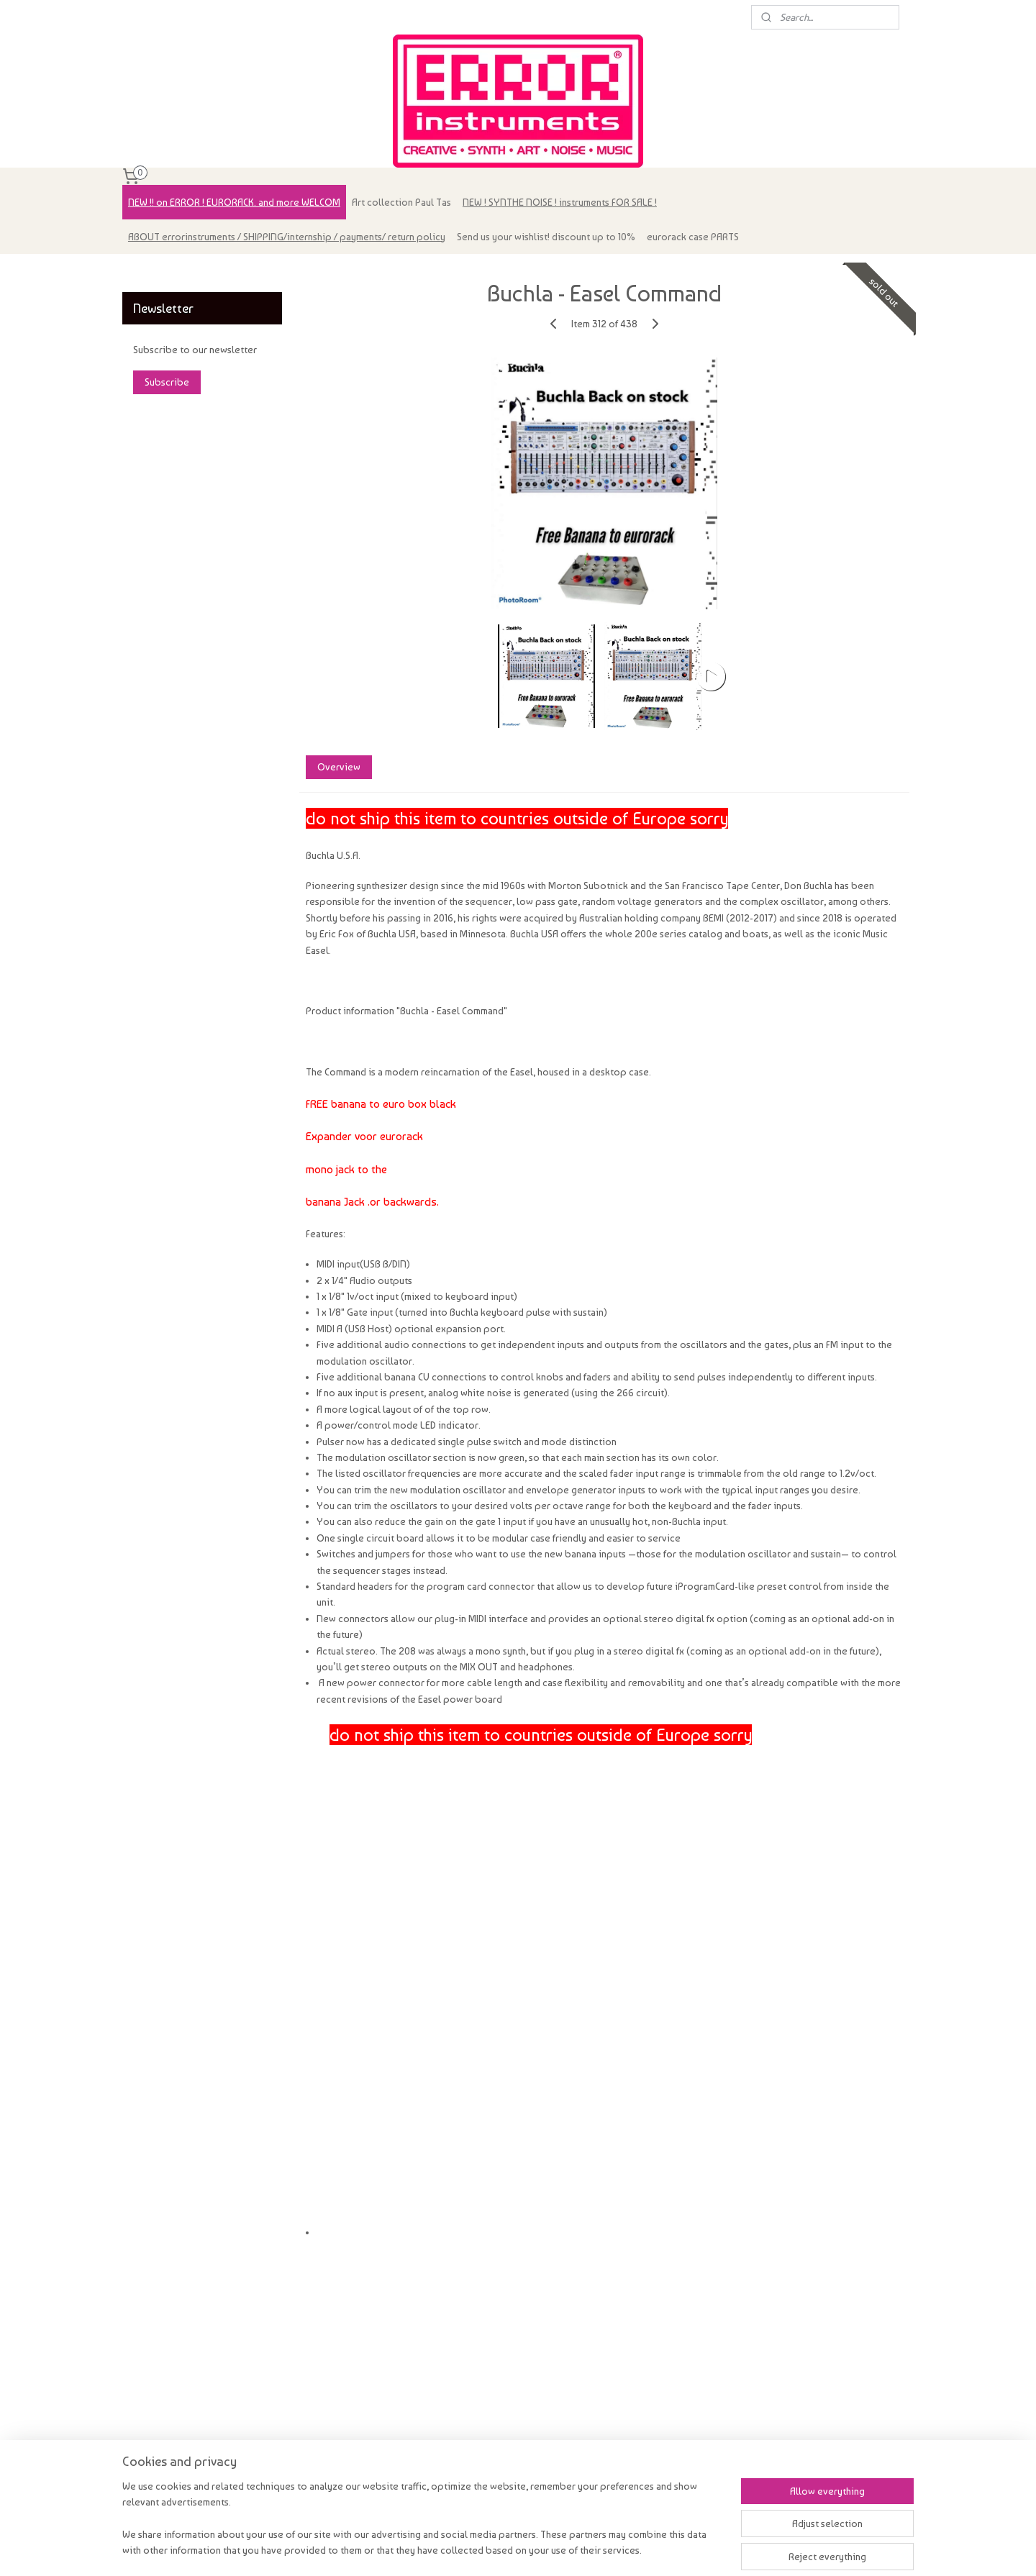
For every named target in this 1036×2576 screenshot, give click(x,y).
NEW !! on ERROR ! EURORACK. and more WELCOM (234, 202)
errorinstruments (167, 272)
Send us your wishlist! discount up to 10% (546, 236)
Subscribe (167, 382)
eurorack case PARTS (693, 236)
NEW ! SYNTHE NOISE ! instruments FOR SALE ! (560, 202)
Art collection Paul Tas (401, 202)
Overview (338, 767)
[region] (423, 2527)
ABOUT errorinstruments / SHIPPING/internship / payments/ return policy (286, 236)
